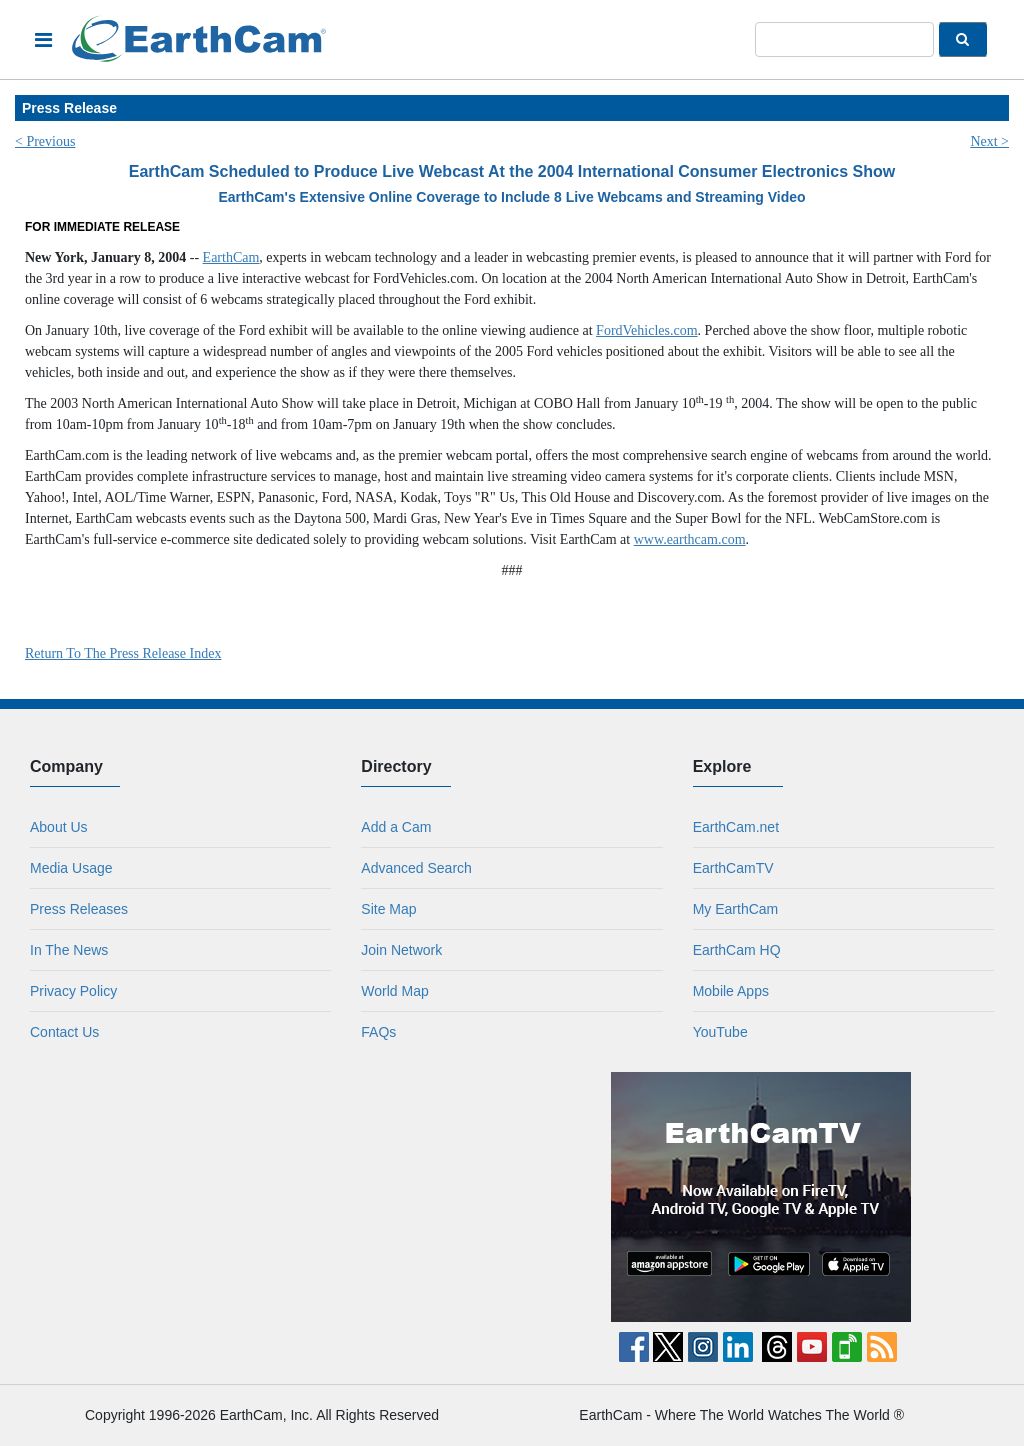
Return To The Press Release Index (123, 653)
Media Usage (71, 868)
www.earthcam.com (690, 539)
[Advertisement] (264, 1197)
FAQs (378, 1032)
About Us (59, 827)
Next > (989, 141)
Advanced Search (416, 868)
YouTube (720, 1032)
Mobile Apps (731, 991)
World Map (394, 991)
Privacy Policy (73, 991)
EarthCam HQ (737, 950)
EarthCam (231, 257)
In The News (69, 950)
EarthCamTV (733, 868)
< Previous (45, 141)
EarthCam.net (736, 827)
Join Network (401, 950)
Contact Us (64, 1032)
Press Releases (79, 909)
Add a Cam (396, 827)
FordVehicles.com (646, 330)
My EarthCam (736, 909)
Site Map (388, 909)
